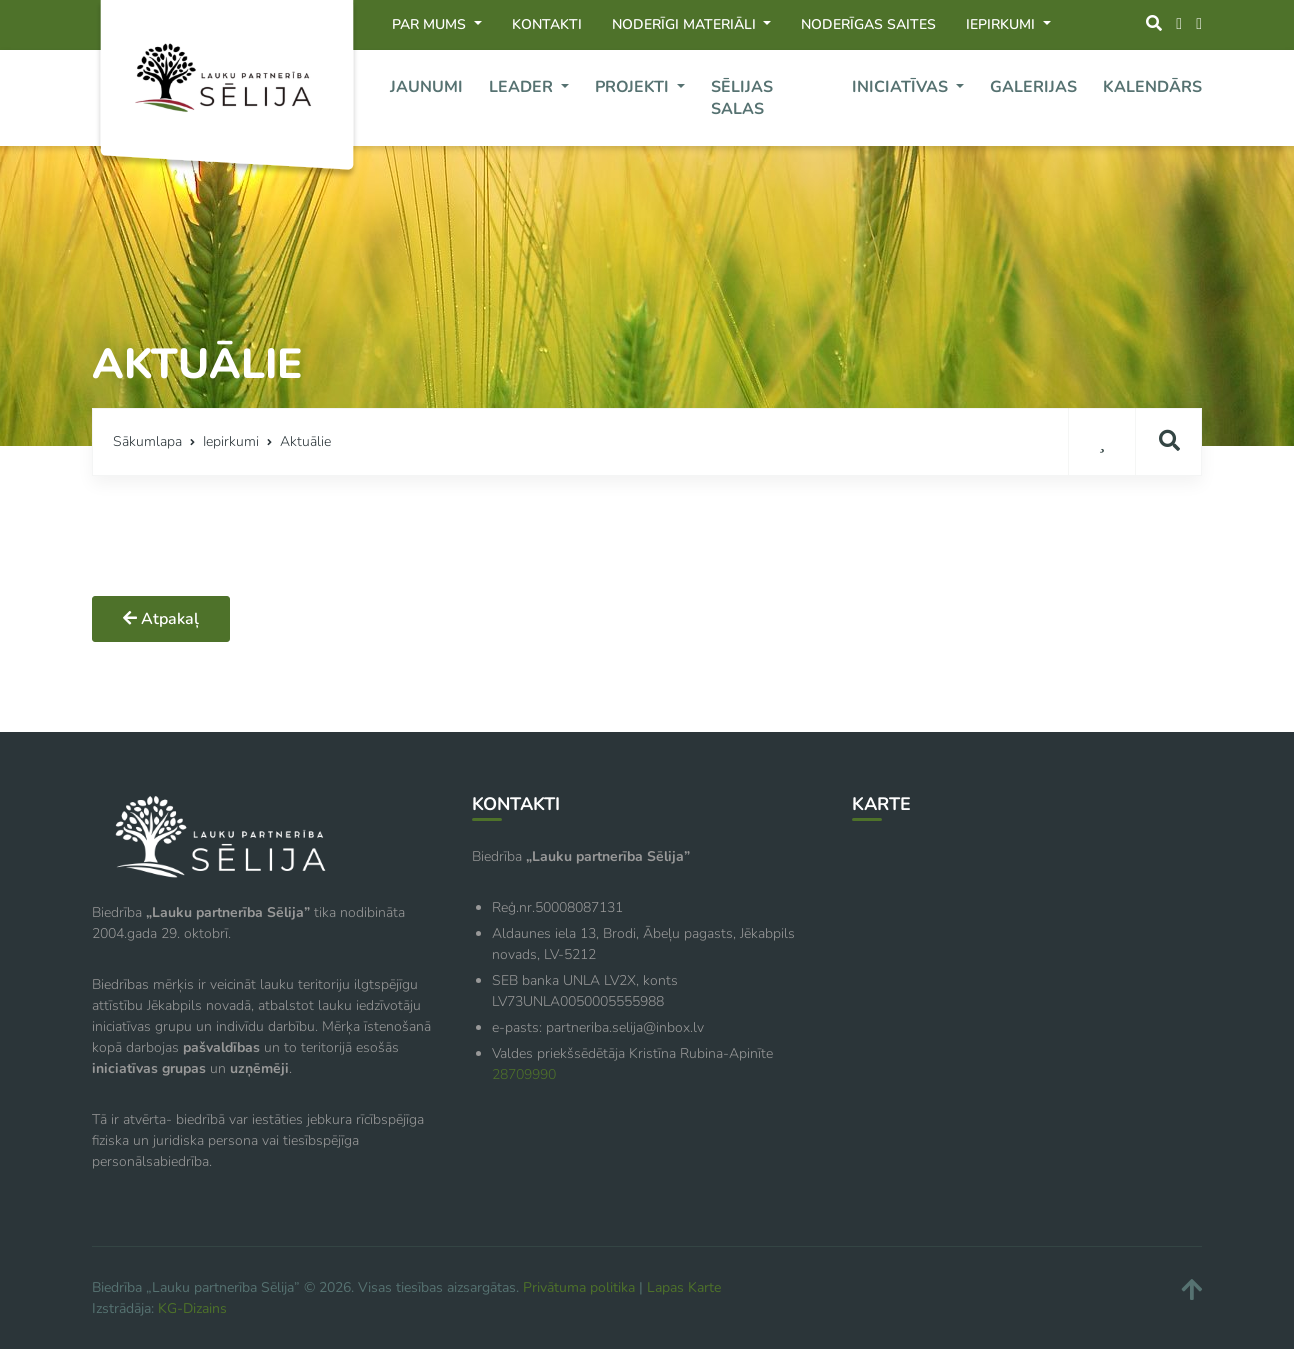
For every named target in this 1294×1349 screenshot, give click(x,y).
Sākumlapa (147, 441)
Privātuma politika (579, 1287)
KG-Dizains (192, 1308)
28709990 (524, 1074)
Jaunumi (426, 87)
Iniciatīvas (902, 87)
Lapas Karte (684, 1287)
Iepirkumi (1002, 24)
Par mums (431, 24)
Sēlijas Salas (742, 98)
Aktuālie (305, 441)
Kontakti (547, 24)
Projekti (634, 87)
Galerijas (1033, 87)
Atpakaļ (161, 619)
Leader (523, 87)
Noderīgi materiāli (686, 24)
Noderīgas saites (868, 24)
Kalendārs (1152, 87)
